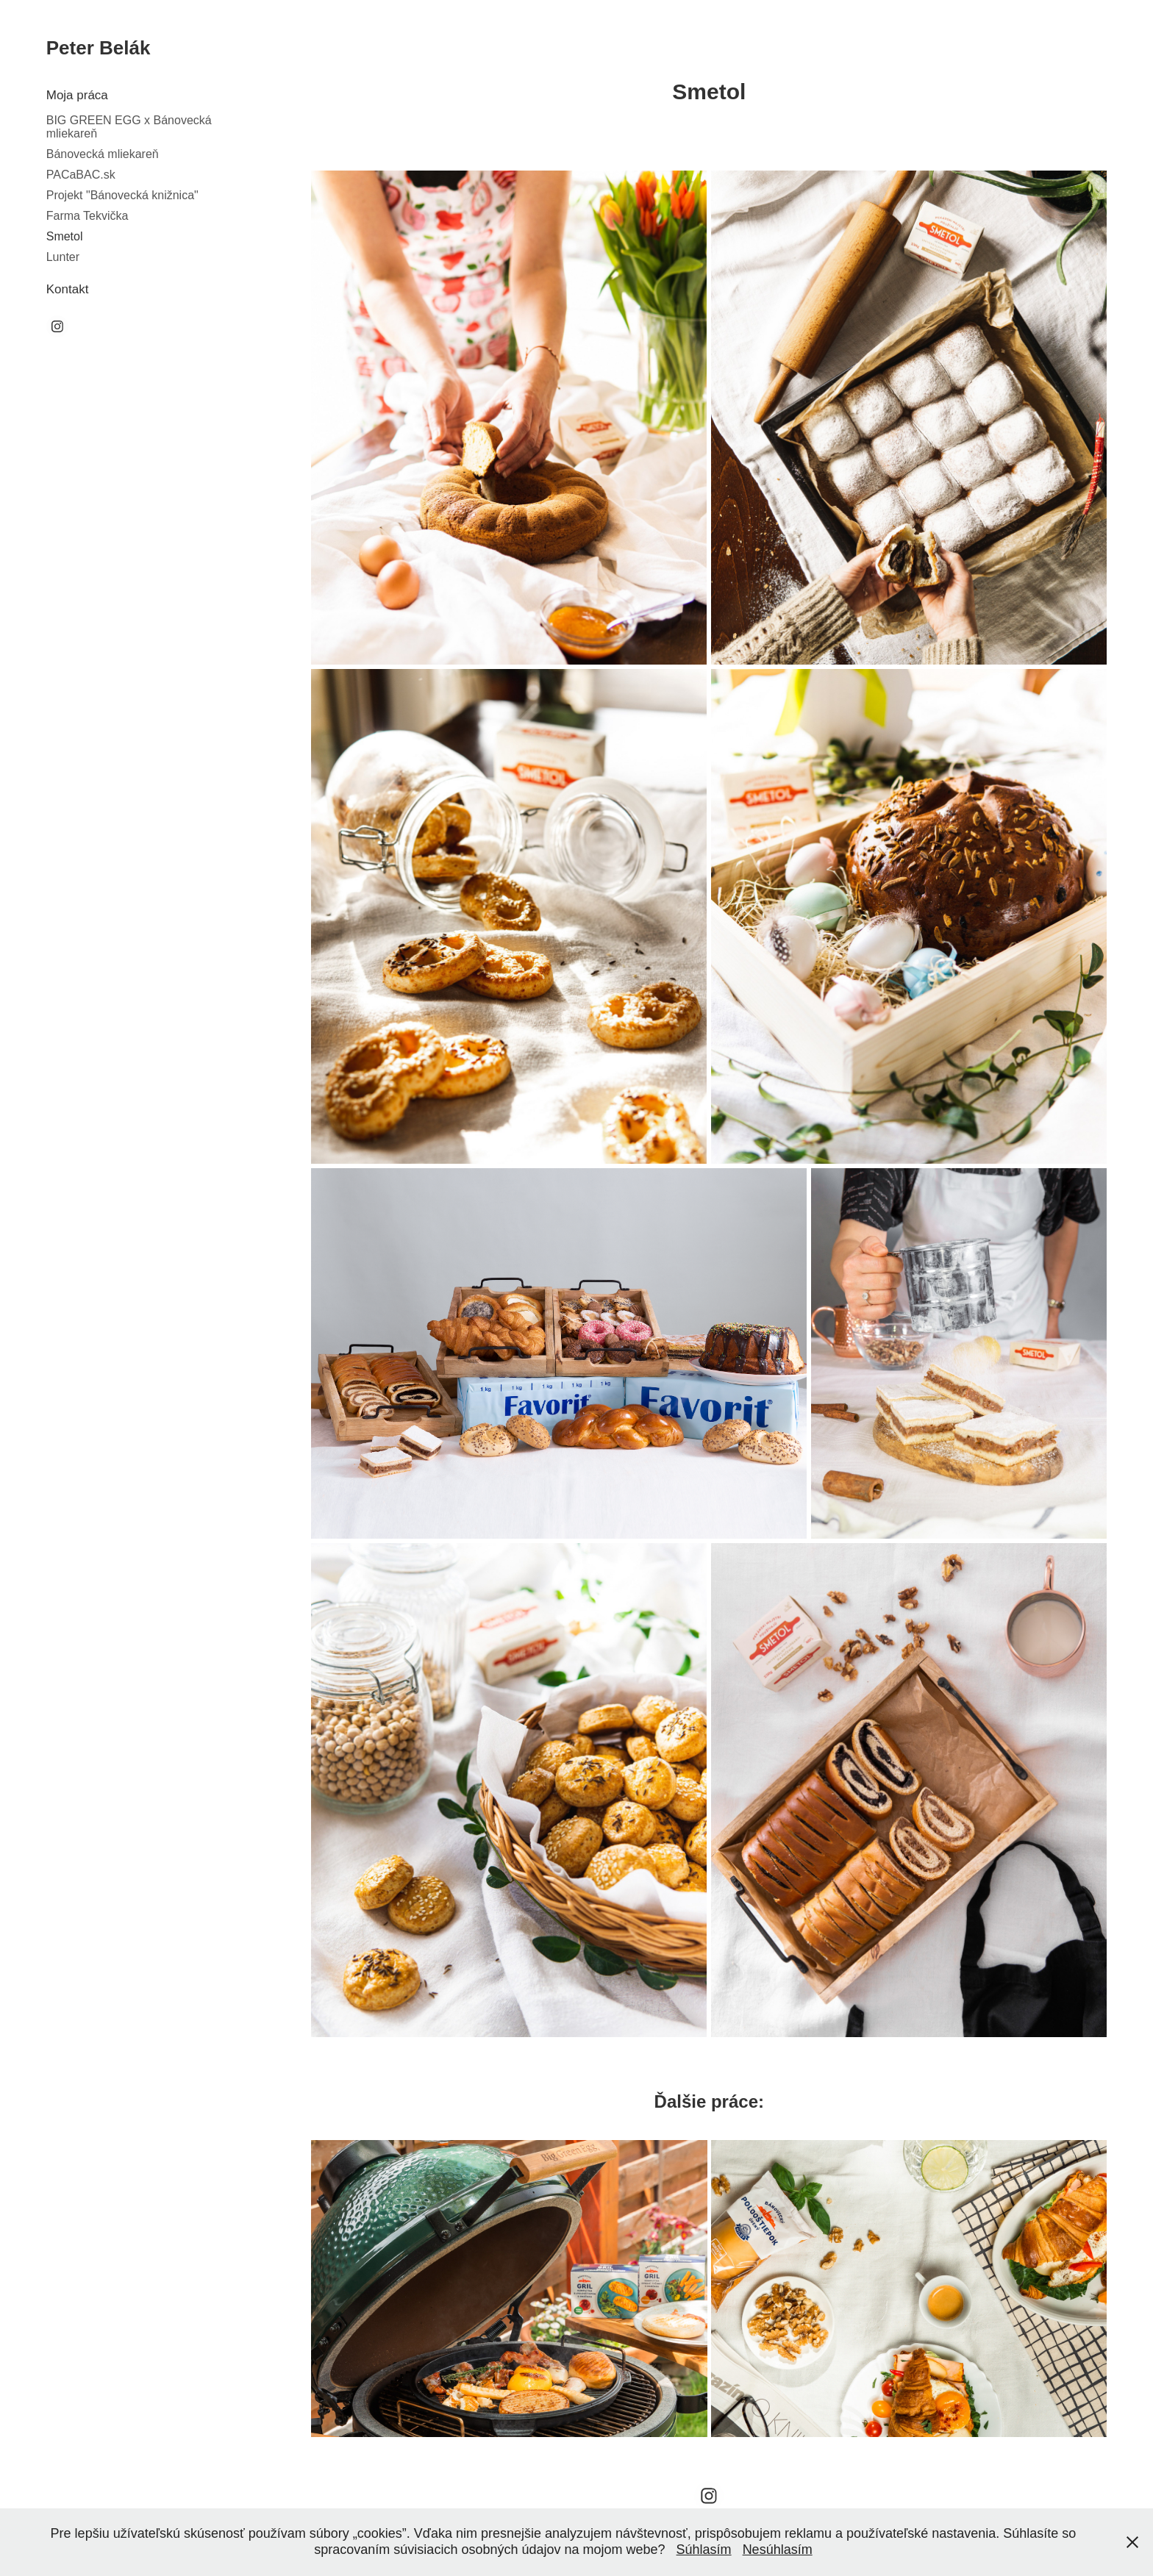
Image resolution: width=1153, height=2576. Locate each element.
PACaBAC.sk (80, 174)
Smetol (64, 236)
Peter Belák (98, 48)
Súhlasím (704, 2549)
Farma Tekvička (87, 216)
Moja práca (77, 95)
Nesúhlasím (778, 2549)
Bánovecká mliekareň (102, 154)
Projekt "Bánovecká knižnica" (122, 195)
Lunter (62, 257)
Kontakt (67, 289)
